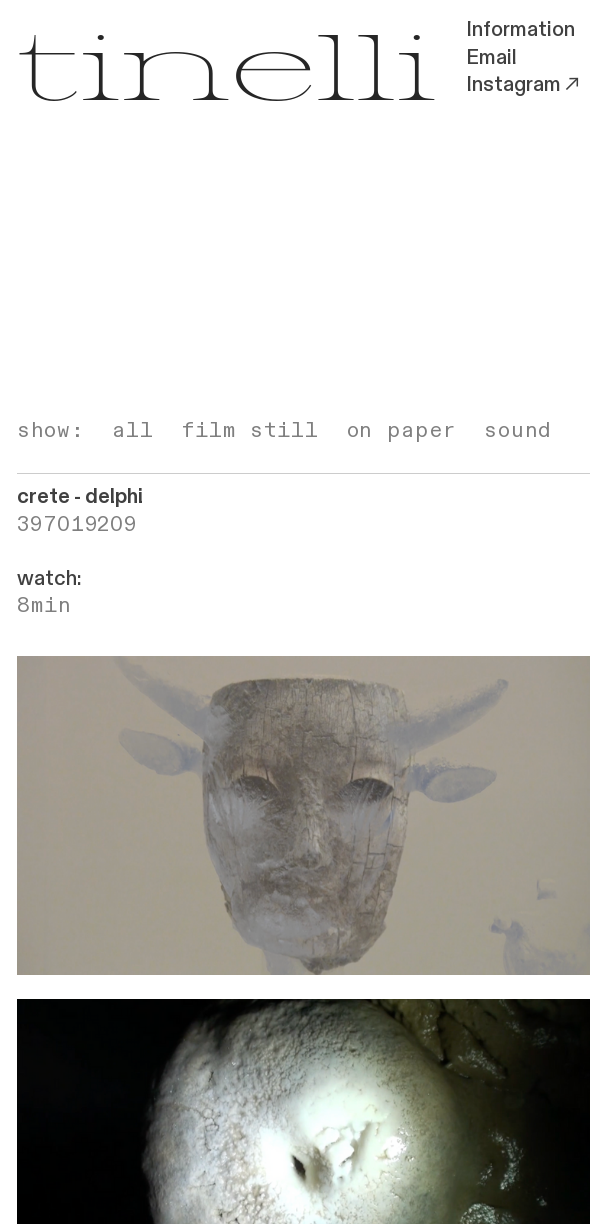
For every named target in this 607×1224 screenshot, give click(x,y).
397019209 (77, 525)
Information (520, 30)
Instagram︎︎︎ (524, 85)
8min (44, 606)
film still (250, 431)
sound (518, 431)
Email (491, 58)
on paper (402, 431)
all (133, 431)
